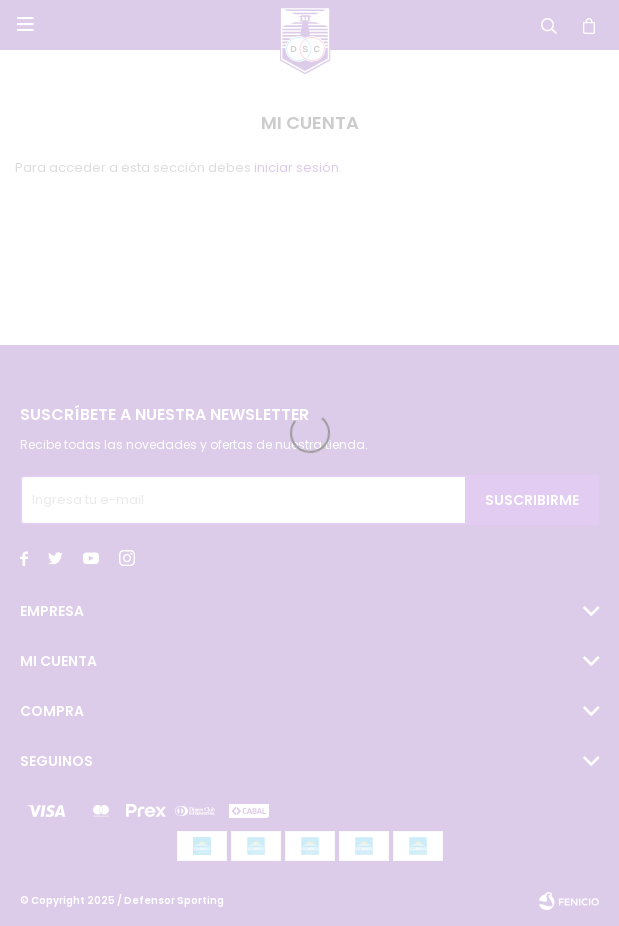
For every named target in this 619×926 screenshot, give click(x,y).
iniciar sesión (296, 167)
